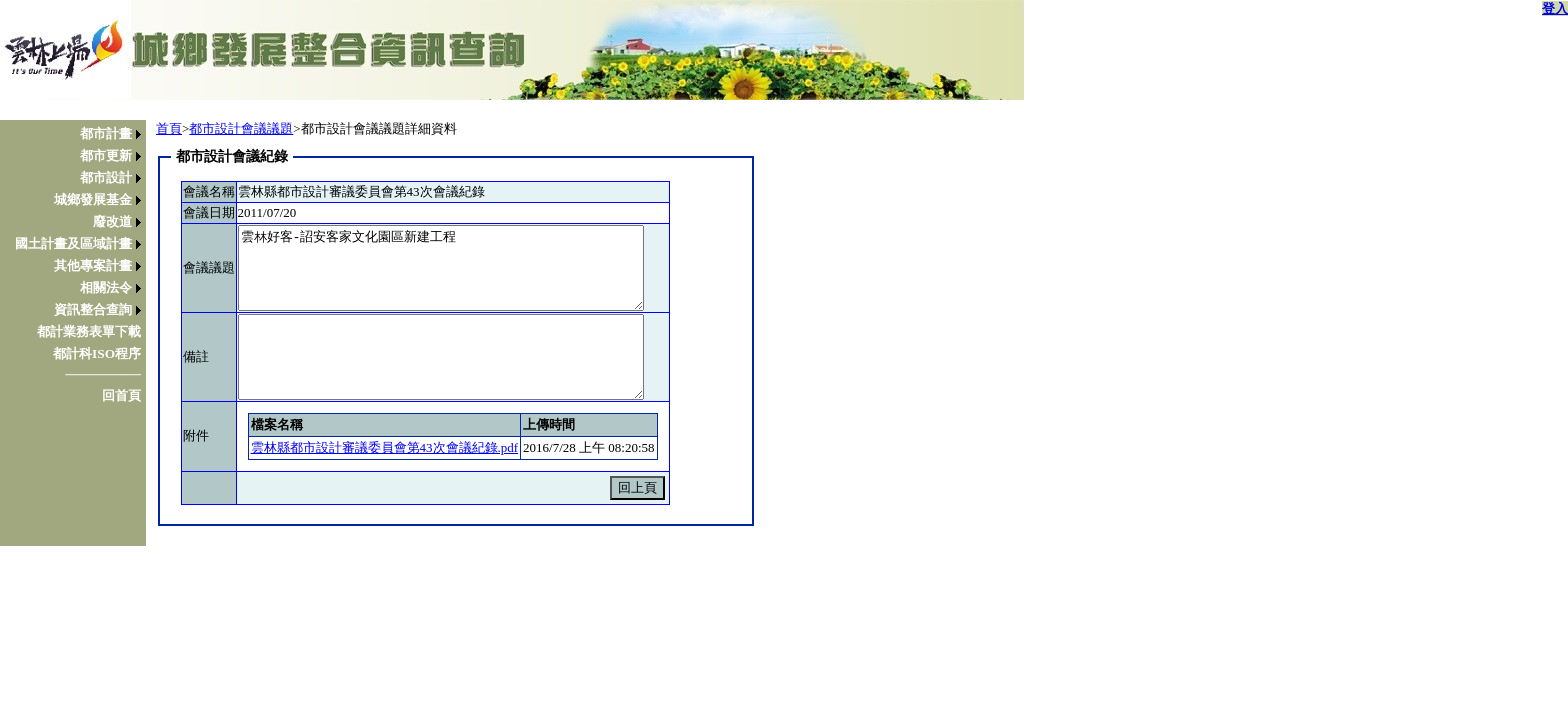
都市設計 (106, 177)
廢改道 (112, 221)
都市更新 (106, 155)
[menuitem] (78, 134)
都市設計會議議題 (241, 128)
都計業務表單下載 (89, 331)
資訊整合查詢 (93, 309)
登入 (1555, 8)
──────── (103, 374)
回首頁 (121, 395)
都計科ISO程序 (97, 353)
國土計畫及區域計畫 (73, 243)
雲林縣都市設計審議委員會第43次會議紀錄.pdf (385, 447)
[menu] (78, 265)
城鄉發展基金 (93, 199)
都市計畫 (106, 133)
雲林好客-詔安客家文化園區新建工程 (441, 268)
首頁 (169, 128)
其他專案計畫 (93, 265)
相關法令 (106, 287)
